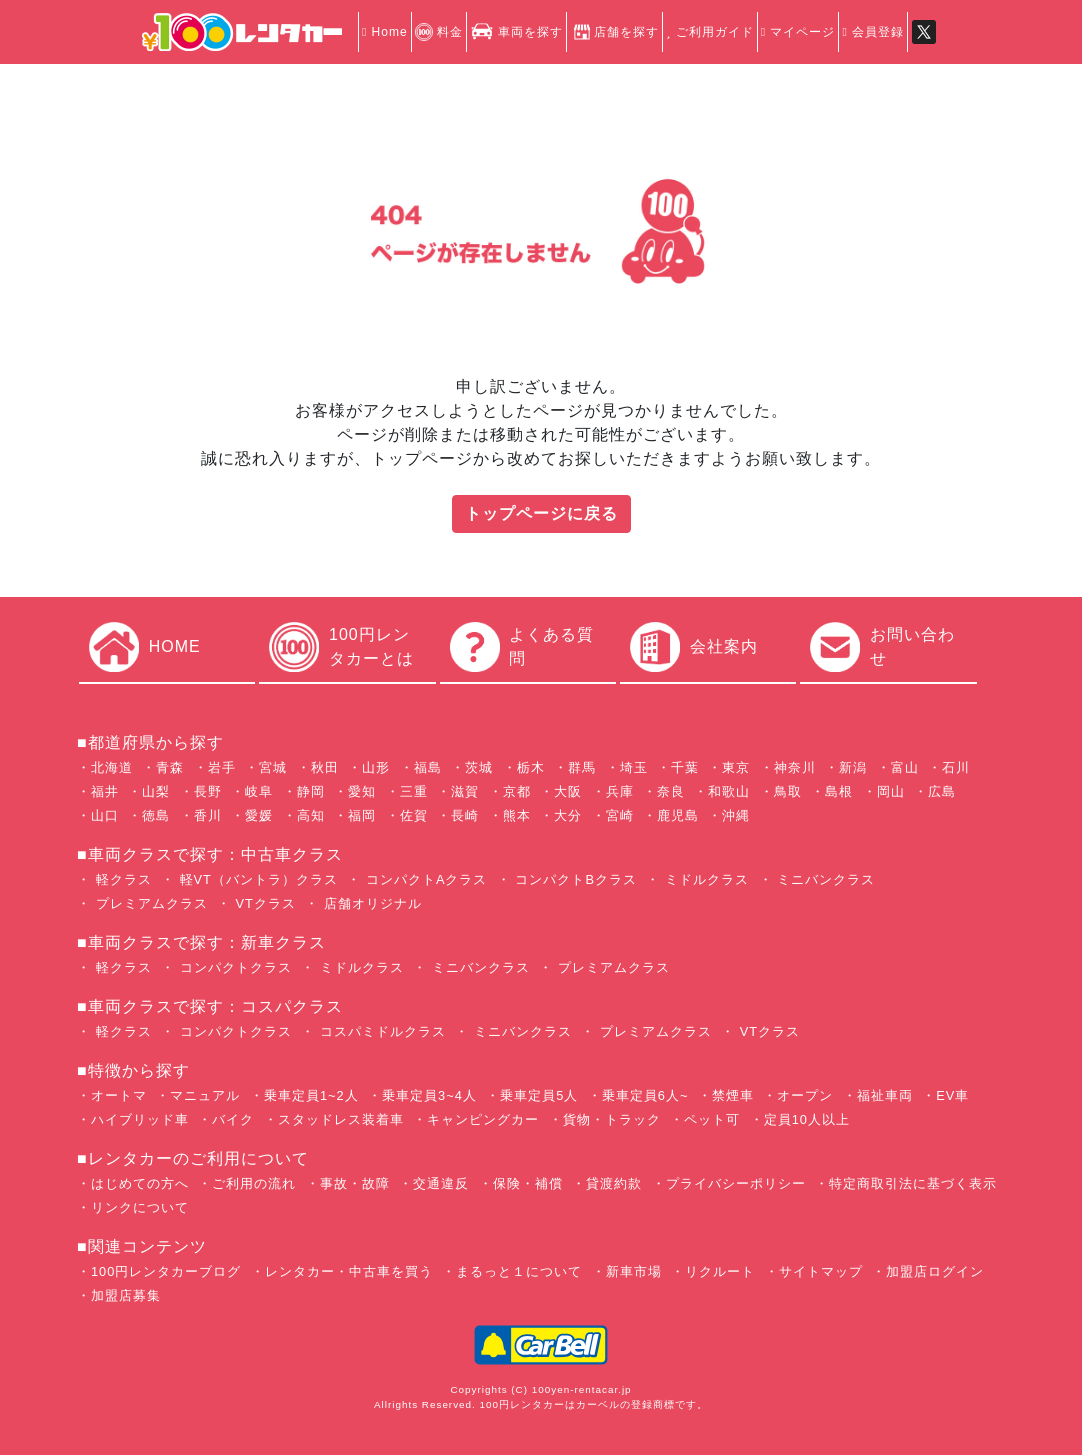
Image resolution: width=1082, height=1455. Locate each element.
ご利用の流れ (254, 1183)
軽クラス (121, 879)
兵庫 (620, 791)
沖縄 (736, 815)
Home (385, 32)
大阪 (568, 791)
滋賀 (465, 791)
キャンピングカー (483, 1119)
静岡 (311, 791)
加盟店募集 (126, 1295)
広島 (942, 791)
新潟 (853, 767)
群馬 (582, 767)
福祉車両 (885, 1095)
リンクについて (140, 1207)
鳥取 (788, 791)
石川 (956, 767)
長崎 (465, 815)
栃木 (531, 767)
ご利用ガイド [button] (709, 32)
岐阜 (259, 791)
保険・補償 (528, 1183)
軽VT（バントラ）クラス (256, 879)
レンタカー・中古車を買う (349, 1271)
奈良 (671, 791)
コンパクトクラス (233, 967)
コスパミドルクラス (380, 1031)
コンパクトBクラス (574, 879)
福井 (105, 791)
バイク (233, 1119)
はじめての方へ (140, 1183)
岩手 (222, 767)
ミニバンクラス (824, 879)
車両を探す (516, 32)
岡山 (891, 791)
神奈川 (795, 767)
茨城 (479, 767)
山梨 (156, 791)
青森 (170, 767)
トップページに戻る (541, 513)
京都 (517, 791)
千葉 (685, 767)
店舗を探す (614, 32)
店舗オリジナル (370, 903)
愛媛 (259, 815)
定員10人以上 (807, 1119)
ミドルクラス (704, 879)
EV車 (952, 1095)
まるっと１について (519, 1271)
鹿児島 (678, 815)
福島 (428, 767)
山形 (376, 767)
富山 (905, 767)
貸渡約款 (614, 1183)
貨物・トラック (612, 1119)
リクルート (720, 1271)
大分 (568, 815)
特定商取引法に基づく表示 (913, 1183)
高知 (311, 815)
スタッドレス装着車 (341, 1119)
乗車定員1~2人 (311, 1095)
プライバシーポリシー (736, 1183)
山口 (105, 815)
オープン (805, 1095)
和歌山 (729, 791)
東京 (736, 767)
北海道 (112, 767)
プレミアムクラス (149, 903)
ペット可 (712, 1119)
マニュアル (205, 1095)
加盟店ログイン (935, 1271)
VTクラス (263, 903)
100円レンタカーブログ (166, 1271)
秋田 (325, 767)
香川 (208, 815)
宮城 (273, 767)
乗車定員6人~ (645, 1095)
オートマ (119, 1095)
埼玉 (634, 767)
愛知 (362, 791)
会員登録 (873, 32)
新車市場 (634, 1271)
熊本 (517, 815)
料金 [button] (439, 32)
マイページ (798, 32)
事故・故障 (355, 1183)
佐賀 (414, 815)
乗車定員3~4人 (429, 1095)
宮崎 (620, 815)
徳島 (156, 815)
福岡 (362, 815)
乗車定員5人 (539, 1095)
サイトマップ (821, 1271)
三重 (414, 791)
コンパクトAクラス (424, 879)
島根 (839, 791)
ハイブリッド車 (140, 1119)
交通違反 (441, 1183)
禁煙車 (733, 1095)
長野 (208, 791)
